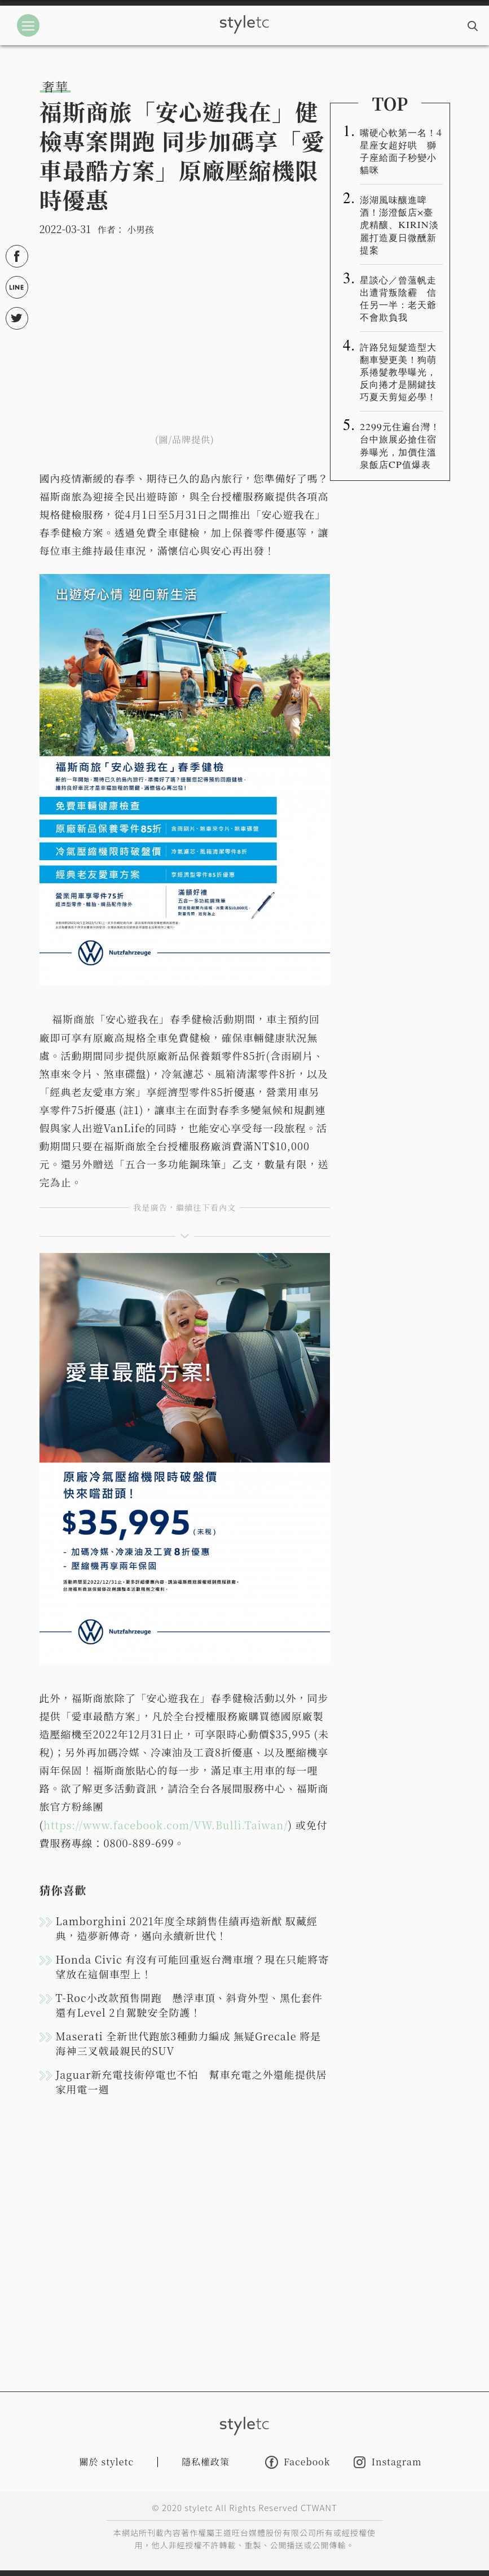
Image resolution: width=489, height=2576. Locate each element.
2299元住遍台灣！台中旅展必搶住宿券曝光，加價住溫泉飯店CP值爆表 (400, 445)
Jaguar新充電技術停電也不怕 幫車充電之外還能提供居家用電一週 (191, 2081)
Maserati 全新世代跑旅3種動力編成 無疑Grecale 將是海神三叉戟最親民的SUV (188, 2043)
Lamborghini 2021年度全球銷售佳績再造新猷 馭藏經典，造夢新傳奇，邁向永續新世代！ (187, 1928)
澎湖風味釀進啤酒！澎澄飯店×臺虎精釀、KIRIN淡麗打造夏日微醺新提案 (399, 224)
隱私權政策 (206, 2461)
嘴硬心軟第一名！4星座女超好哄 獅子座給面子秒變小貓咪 (401, 151)
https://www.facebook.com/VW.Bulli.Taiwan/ (165, 1824)
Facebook (297, 2462)
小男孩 (140, 229)
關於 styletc (107, 2461)
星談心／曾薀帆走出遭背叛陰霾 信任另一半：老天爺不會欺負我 (398, 298)
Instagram (387, 2462)
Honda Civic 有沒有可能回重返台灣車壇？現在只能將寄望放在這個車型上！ (192, 1966)
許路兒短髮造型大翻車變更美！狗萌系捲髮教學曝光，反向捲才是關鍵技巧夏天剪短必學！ (398, 371)
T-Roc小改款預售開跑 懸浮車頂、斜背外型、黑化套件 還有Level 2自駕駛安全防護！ (189, 2004)
